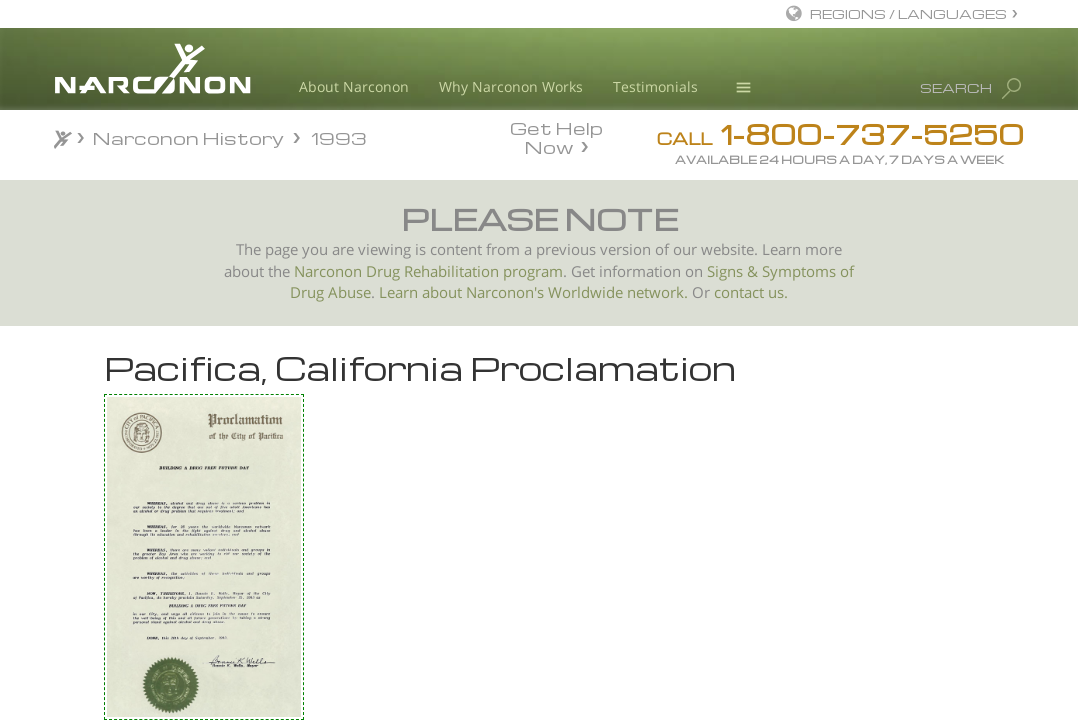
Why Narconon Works (511, 86)
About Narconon (354, 86)
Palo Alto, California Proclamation (185, 526)
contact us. (751, 292)
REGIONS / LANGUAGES (908, 13)
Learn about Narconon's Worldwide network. (533, 292)
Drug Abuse (330, 292)
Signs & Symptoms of (780, 271)
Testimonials (655, 86)
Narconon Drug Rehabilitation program (428, 271)
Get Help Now (556, 136)
